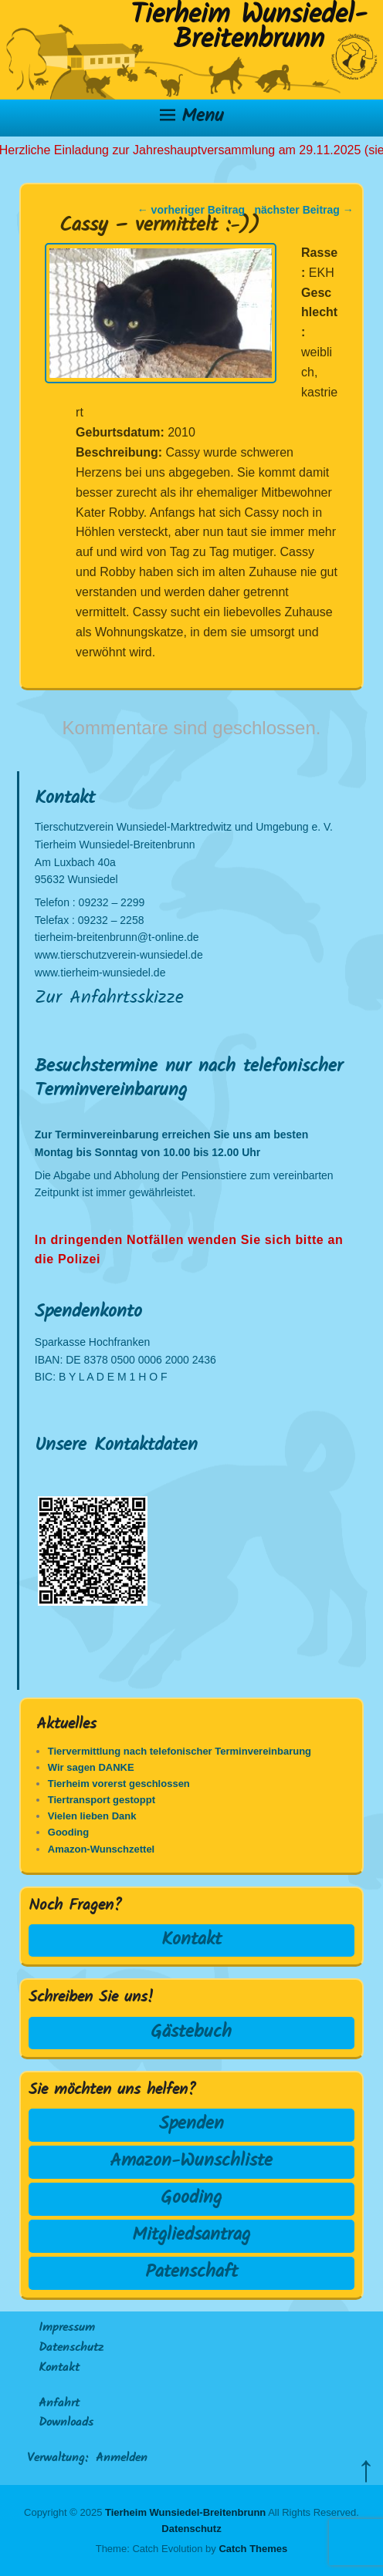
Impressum (67, 2328)
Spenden (191, 2124)
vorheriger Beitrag (191, 210)
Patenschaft (191, 2272)
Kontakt (191, 1940)
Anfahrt (59, 2404)
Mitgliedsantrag (191, 2235)
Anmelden (121, 2459)
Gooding (191, 2198)
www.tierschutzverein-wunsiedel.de (119, 955)
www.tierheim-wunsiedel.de (100, 972)
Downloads (66, 2423)
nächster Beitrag (303, 210)
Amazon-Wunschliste (191, 2161)
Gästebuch (191, 2032)
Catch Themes (253, 2548)
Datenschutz (71, 2348)
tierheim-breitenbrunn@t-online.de (117, 937)
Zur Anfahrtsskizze (109, 998)
